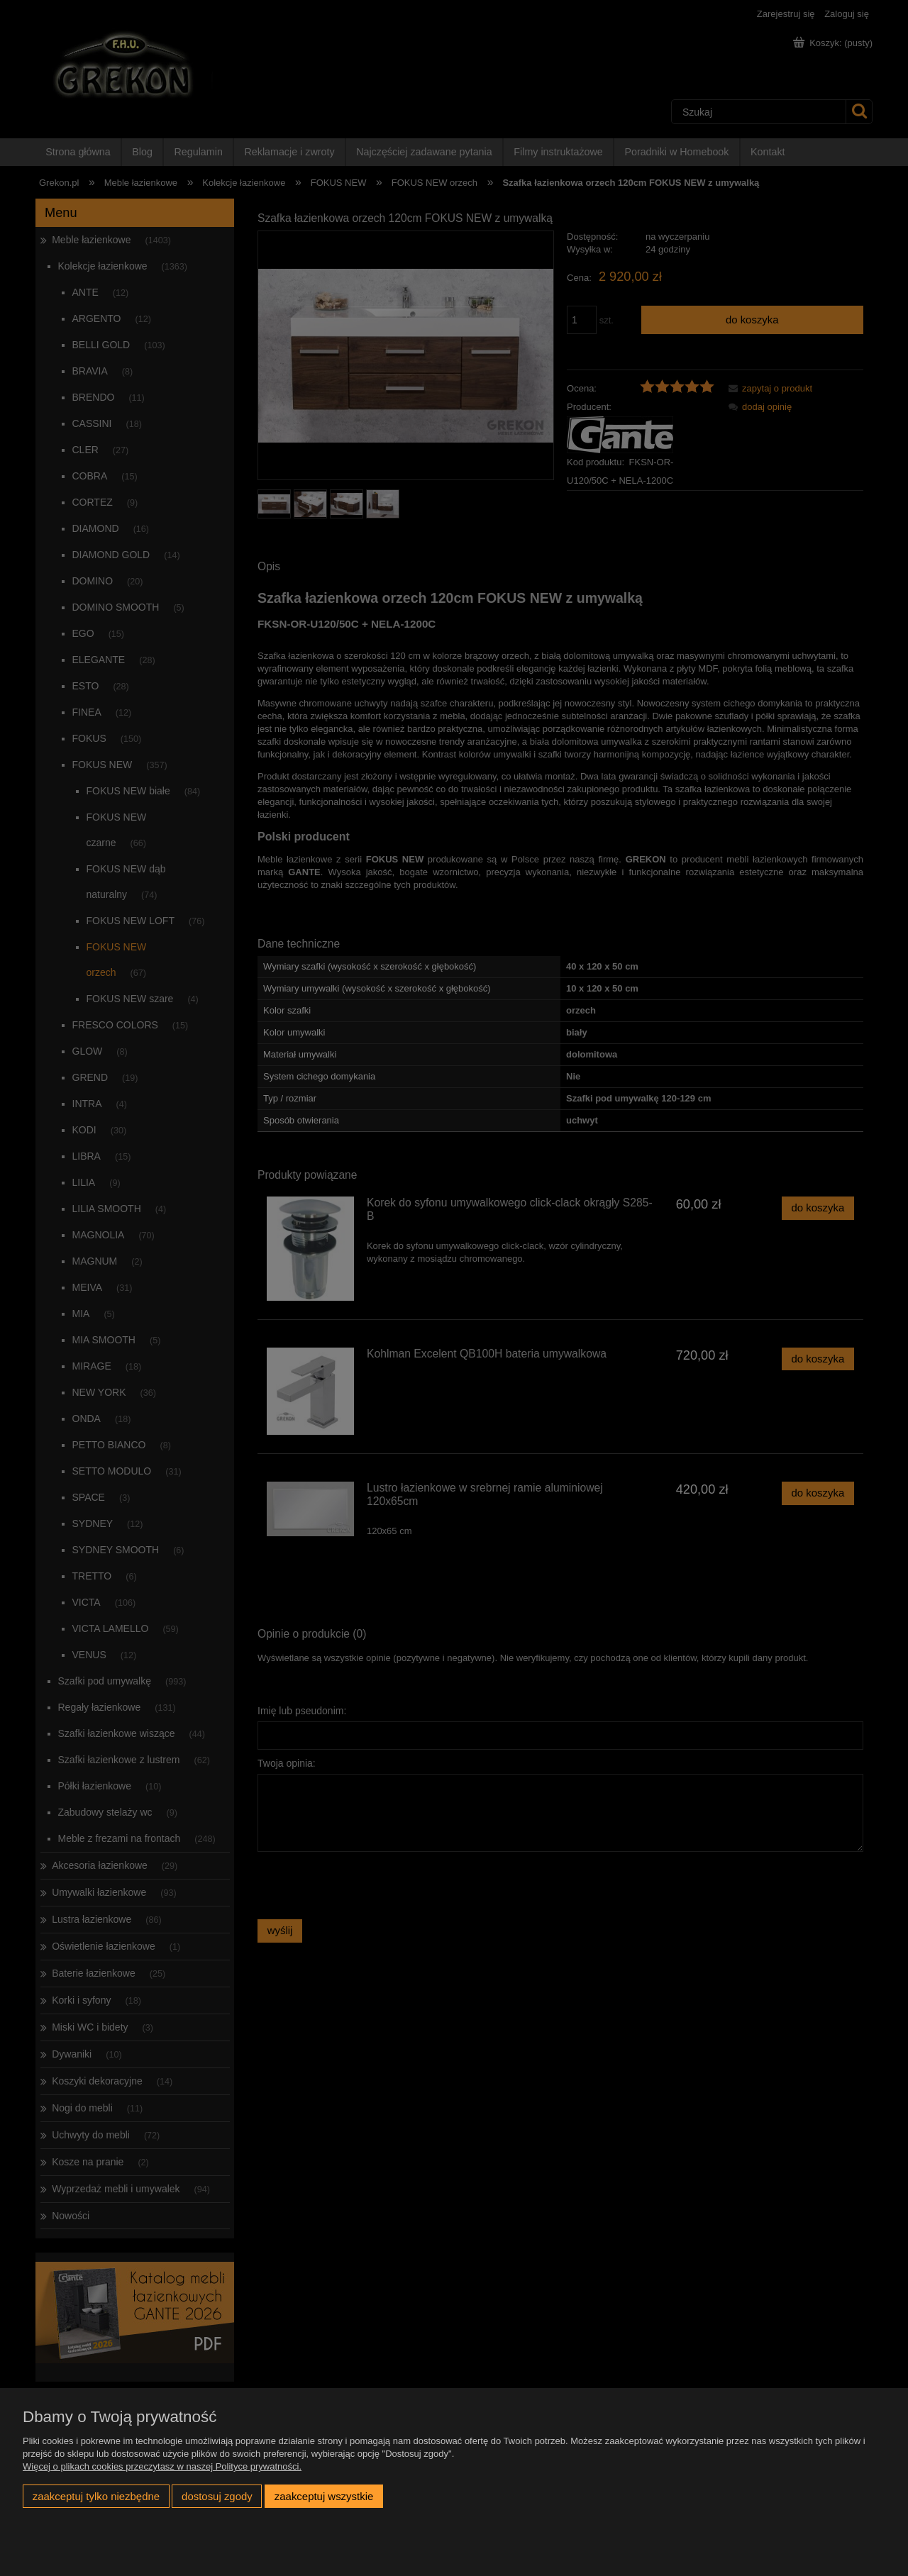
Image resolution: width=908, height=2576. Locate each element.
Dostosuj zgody (217, 2496)
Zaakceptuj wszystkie (324, 2496)
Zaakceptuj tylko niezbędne (96, 2496)
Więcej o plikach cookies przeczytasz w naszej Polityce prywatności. (162, 2466)
